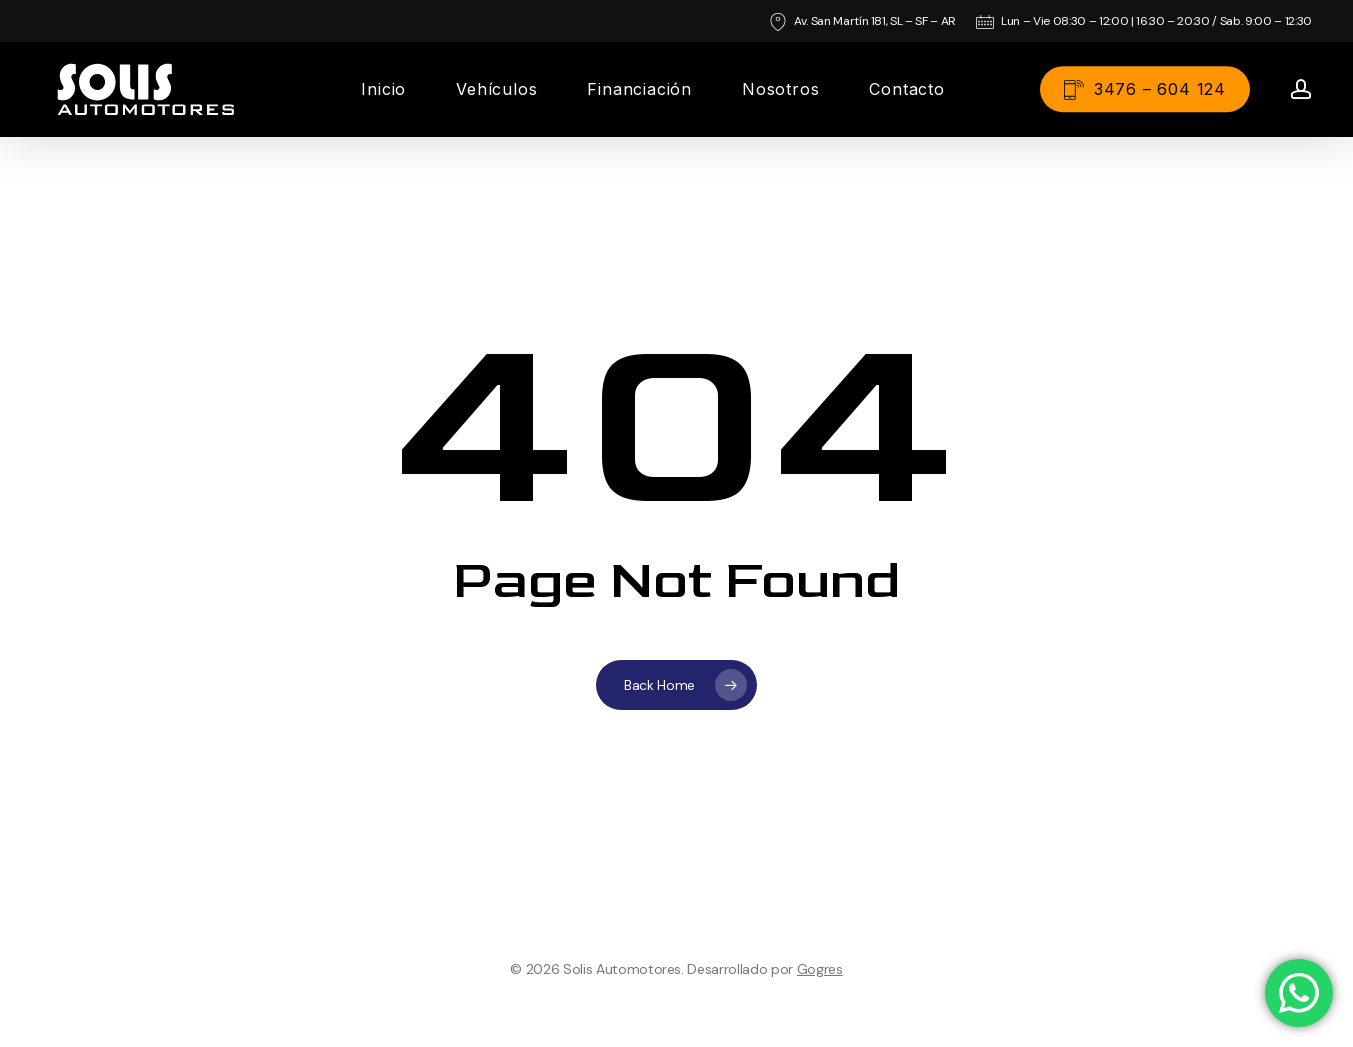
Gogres (820, 969)
